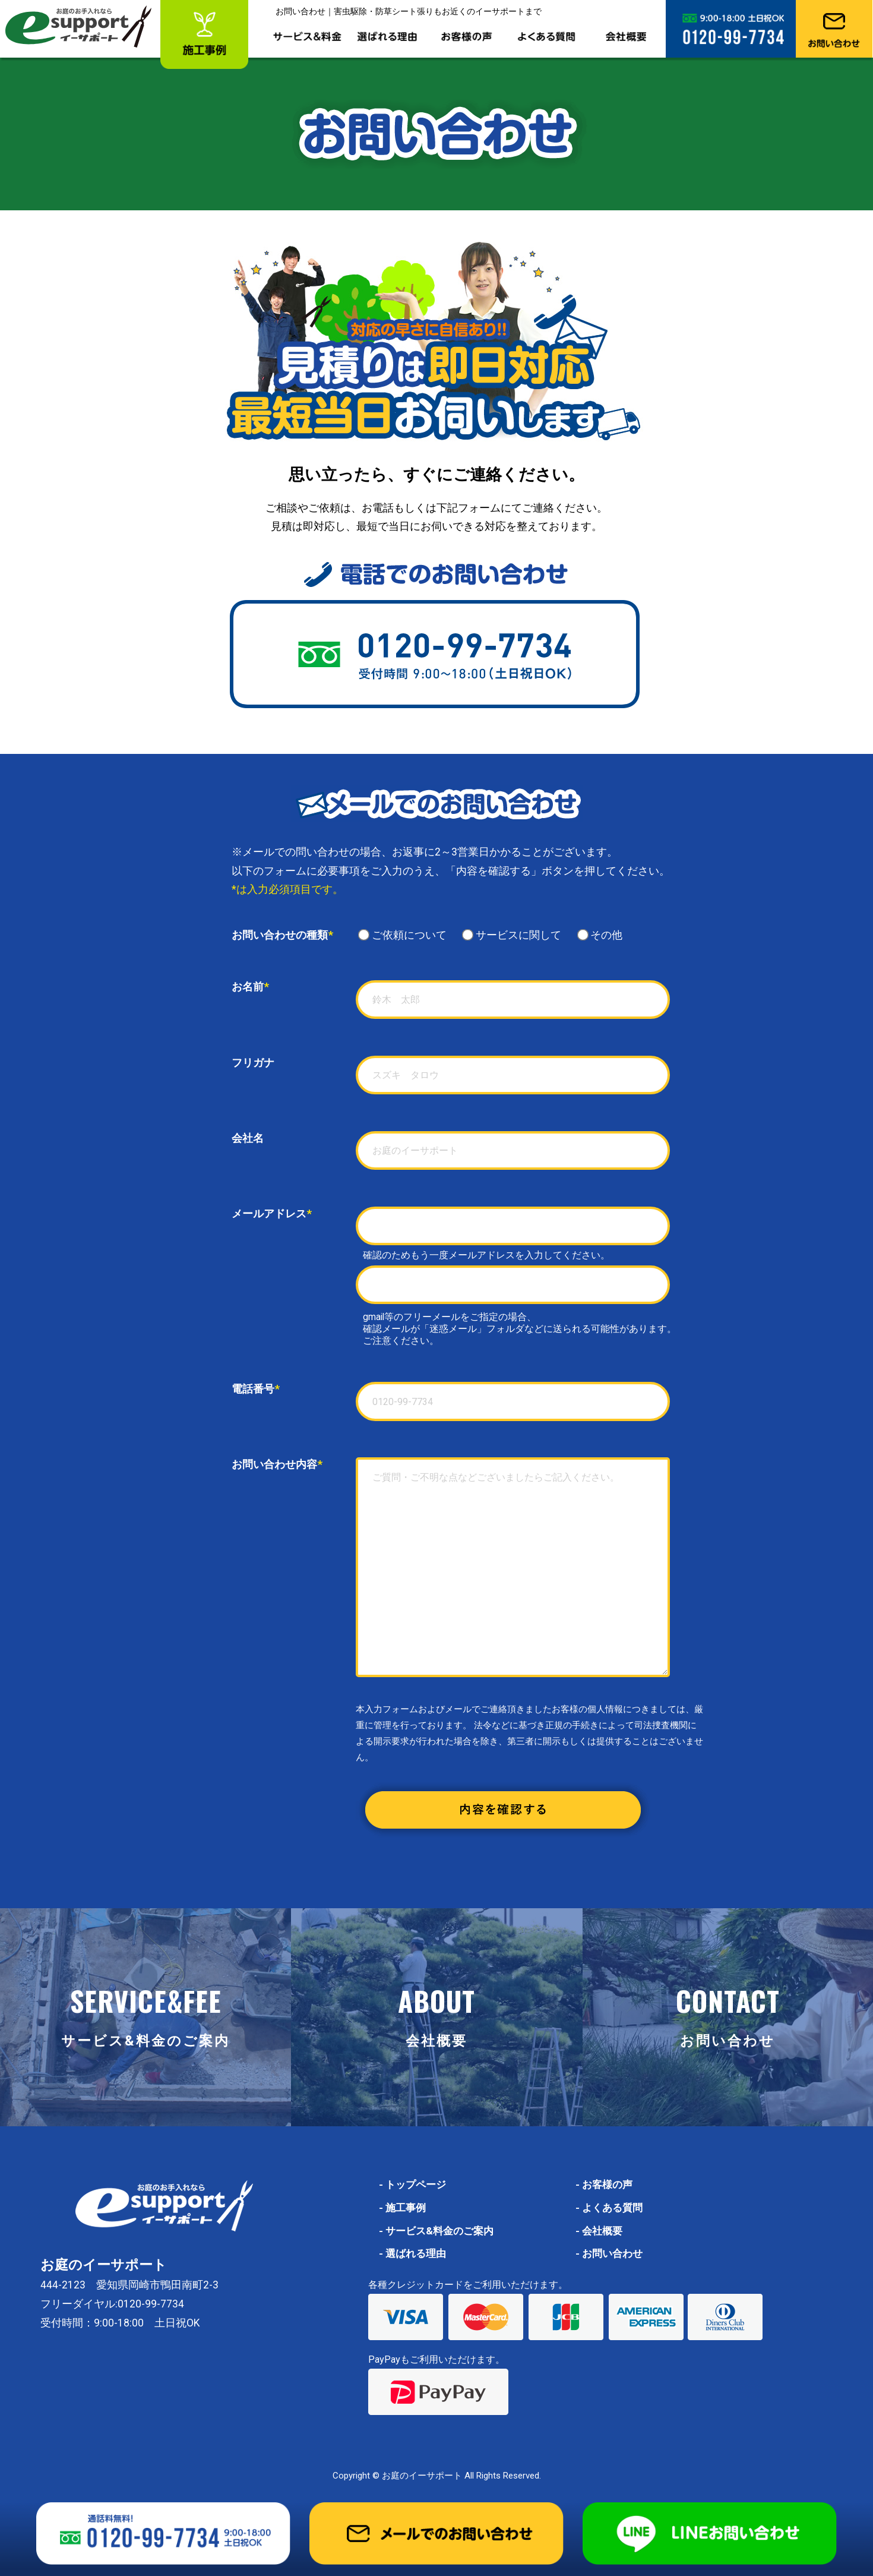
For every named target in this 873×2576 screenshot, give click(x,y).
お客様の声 (605, 2184)
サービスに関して (517, 935)
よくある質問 (610, 2208)
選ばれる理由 (414, 2253)
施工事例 (403, 2208)
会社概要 (600, 2231)
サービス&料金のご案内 (439, 2231)
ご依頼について (407, 935)
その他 (599, 935)
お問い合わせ (610, 2253)
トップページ (414, 2184)
